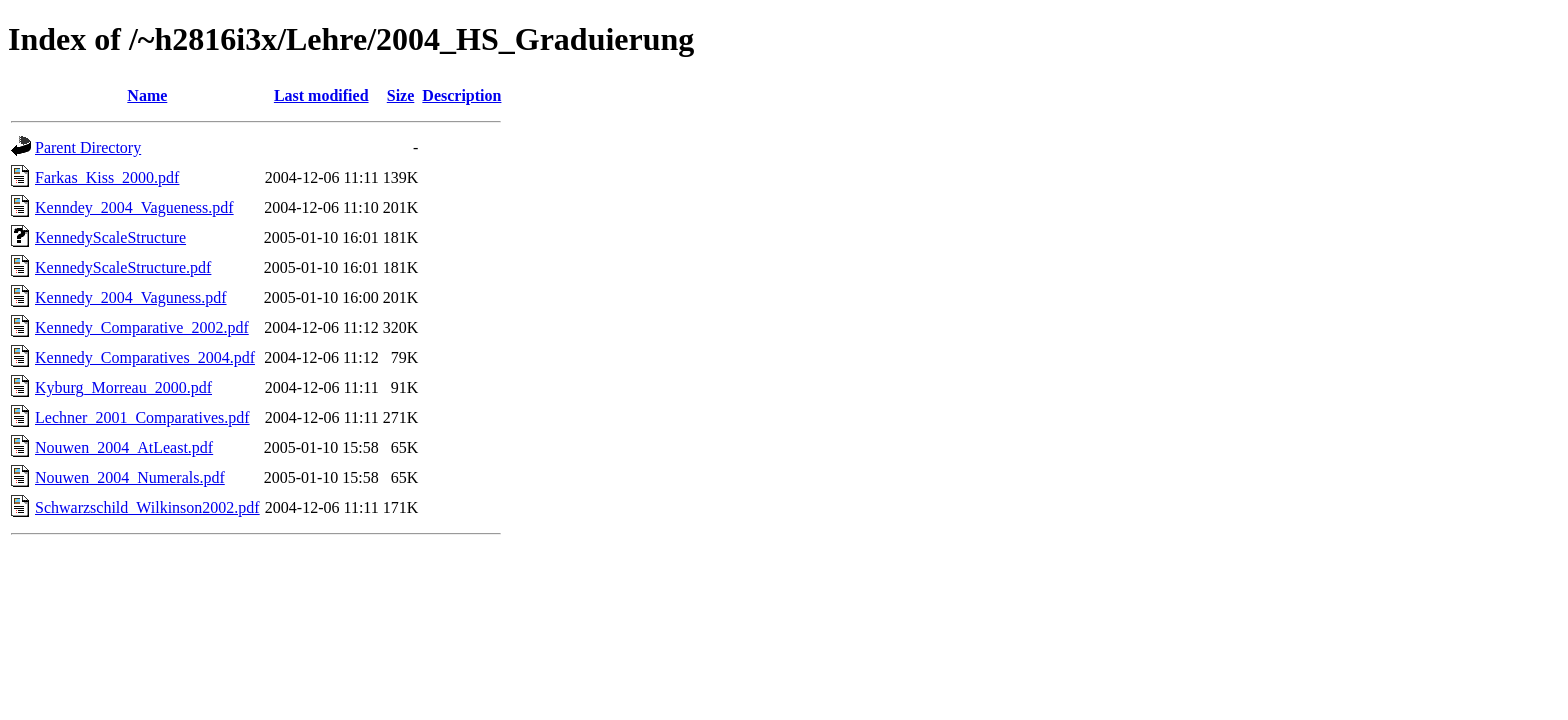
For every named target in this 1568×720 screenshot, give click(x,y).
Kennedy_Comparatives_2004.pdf (145, 357)
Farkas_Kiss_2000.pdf (107, 177)
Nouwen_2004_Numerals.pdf (130, 477)
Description (461, 95)
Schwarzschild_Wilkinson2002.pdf (147, 507)
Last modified (321, 95)
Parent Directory (88, 147)
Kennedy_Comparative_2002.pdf (142, 327)
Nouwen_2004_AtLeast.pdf (124, 447)
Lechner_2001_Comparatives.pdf (142, 417)
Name (147, 95)
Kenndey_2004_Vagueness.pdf (134, 207)
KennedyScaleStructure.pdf (123, 267)
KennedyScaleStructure (110, 237)
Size (401, 95)
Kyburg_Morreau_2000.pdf (123, 387)
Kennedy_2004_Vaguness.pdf (131, 297)
